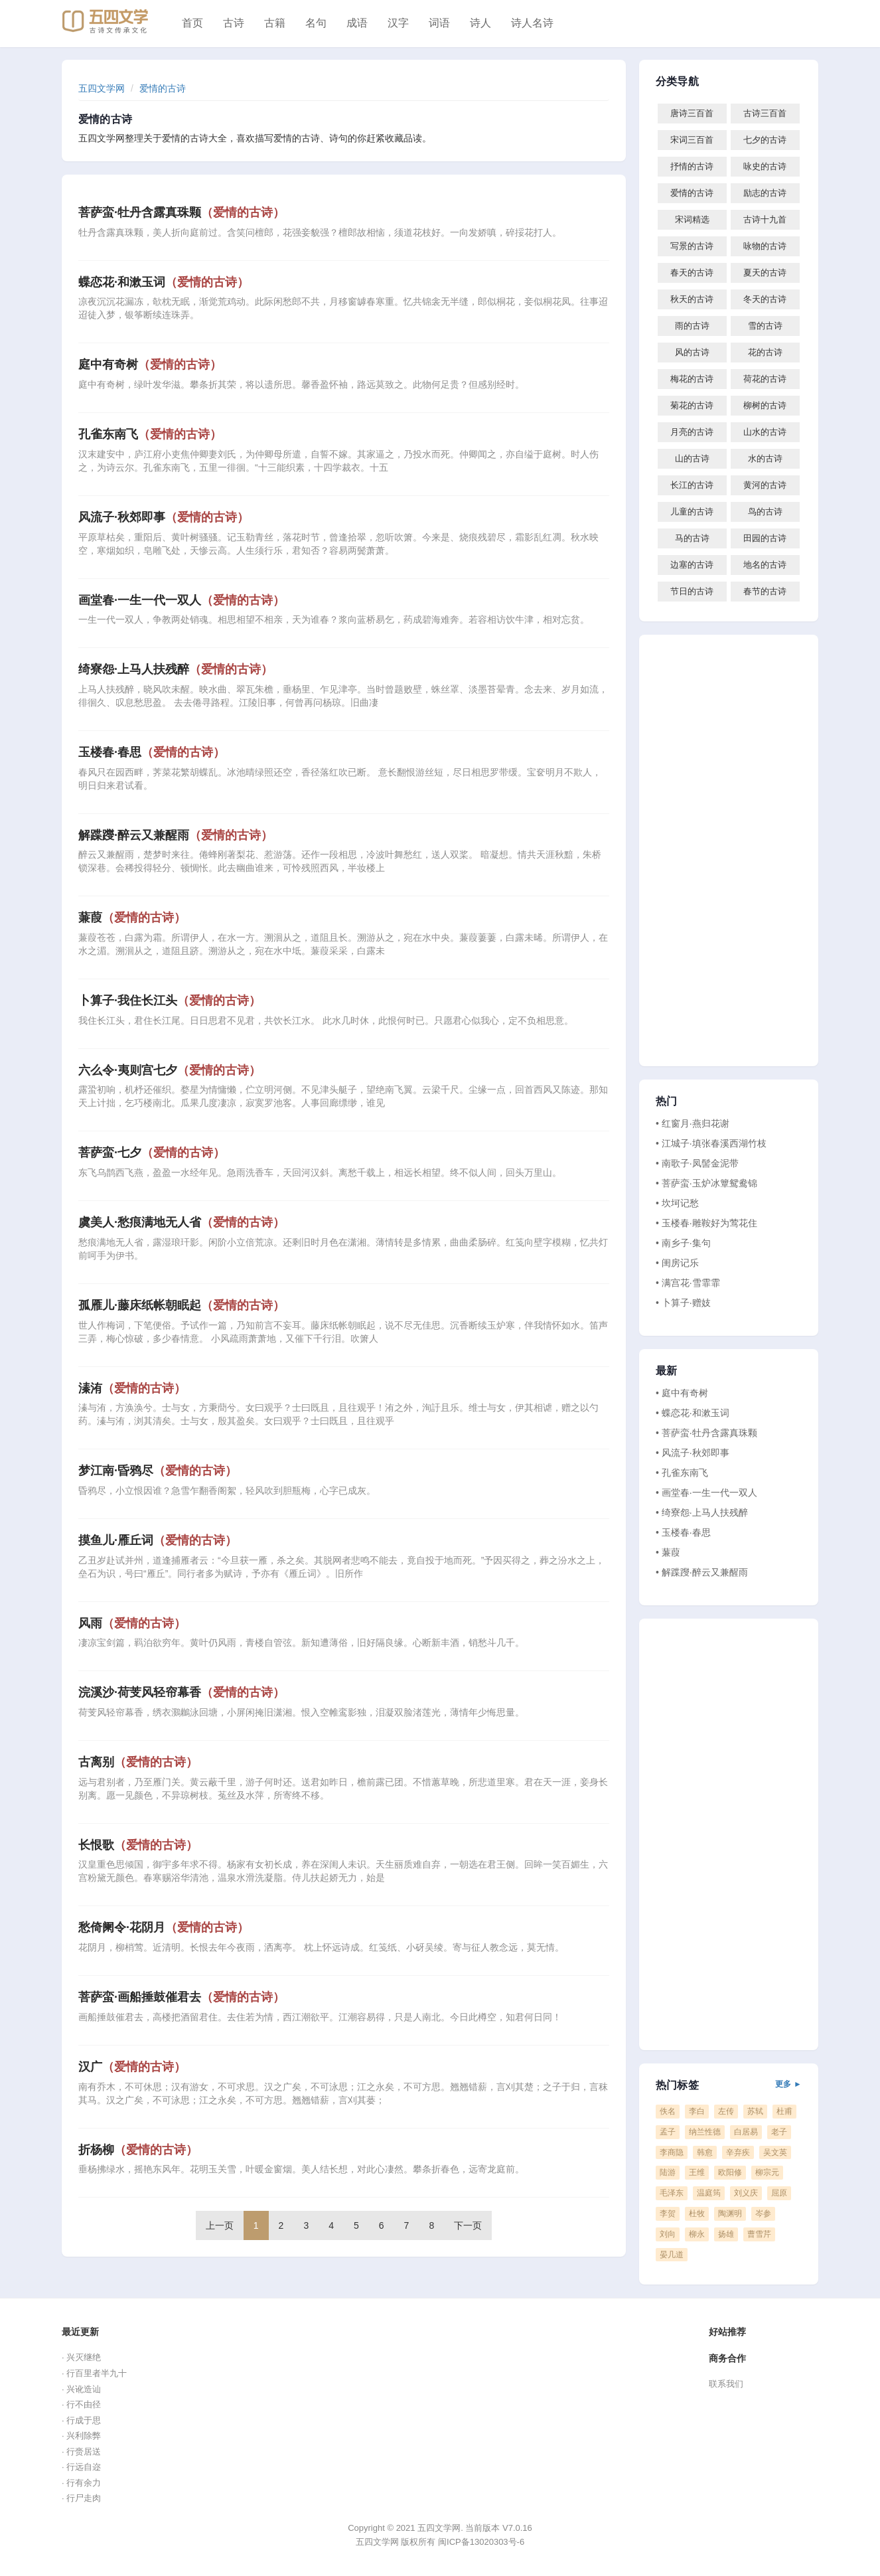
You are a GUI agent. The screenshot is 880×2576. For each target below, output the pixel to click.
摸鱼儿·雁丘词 (157, 1540)
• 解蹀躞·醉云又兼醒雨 (702, 1572)
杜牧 (697, 2213)
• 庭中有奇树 (682, 1393)
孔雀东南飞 (150, 434)
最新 (666, 1371)
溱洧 (132, 1388)
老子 (779, 2131)
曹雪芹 (759, 2234)
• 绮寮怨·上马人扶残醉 (702, 1512)
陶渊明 (730, 2213)
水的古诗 (765, 458)
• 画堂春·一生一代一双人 (706, 1492)
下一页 (468, 2225)
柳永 (697, 2234)
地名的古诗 (764, 565)
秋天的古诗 (691, 299)
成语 (357, 23)
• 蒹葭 (668, 1552)
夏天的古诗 (764, 273)
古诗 (233, 23)
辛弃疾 (738, 2152)
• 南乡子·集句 (683, 1243)
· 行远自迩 (81, 2467)
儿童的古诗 (691, 512)
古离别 (138, 1762)
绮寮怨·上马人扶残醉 (175, 669)
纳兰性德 (705, 2131)
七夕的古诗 (764, 140)
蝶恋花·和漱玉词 (163, 282)
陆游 (668, 2172)
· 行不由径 (81, 2404)
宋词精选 (692, 219)
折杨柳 (138, 2149)
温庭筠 (709, 2193)
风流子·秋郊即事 (163, 517)
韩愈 (705, 2152)
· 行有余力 (81, 2483)
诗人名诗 (532, 23)
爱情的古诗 (162, 88)
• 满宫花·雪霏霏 (688, 1282)
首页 (192, 23)
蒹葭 (132, 917)
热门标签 (729, 2085)
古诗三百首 (764, 113)
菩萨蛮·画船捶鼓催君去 (181, 1997)
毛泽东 (672, 2193)
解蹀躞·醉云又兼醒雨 (175, 835)
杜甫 (784, 2111)
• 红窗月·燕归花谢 (692, 1123)
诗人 (480, 23)
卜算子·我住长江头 (169, 1000)
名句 (316, 23)
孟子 (668, 2131)
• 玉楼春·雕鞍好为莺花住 (706, 1223)
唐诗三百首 (691, 113)
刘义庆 (746, 2193)
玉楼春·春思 (151, 752)
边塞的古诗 (691, 565)
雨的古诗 (692, 326)
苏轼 (755, 2111)
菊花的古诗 (691, 405)
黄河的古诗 (764, 485)
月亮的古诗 (691, 432)
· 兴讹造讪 (81, 2389)
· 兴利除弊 (81, 2436)
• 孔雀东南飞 (682, 1472)
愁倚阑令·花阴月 (163, 1927)
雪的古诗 (765, 326)
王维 (697, 2172)
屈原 (779, 2193)
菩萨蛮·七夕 (151, 1152)
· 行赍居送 (81, 2451)
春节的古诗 (764, 591)
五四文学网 (101, 88)
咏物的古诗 (764, 246)
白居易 (746, 2131)
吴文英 (775, 2152)
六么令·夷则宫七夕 (169, 1070)
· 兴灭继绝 (81, 2357)
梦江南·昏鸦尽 (157, 1470)
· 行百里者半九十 (94, 2373)
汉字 (398, 23)
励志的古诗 (764, 193)
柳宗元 (767, 2172)
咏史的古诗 (764, 166)
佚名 (668, 2111)
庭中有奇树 (150, 364)
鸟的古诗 (765, 512)
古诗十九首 (764, 219)
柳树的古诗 (764, 405)
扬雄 (726, 2234)
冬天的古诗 (764, 299)
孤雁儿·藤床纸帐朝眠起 (181, 1305)
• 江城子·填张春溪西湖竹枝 (711, 1143)
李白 (697, 2111)
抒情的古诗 (691, 166)
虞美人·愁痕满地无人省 (181, 1222)
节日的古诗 (691, 591)
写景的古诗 (691, 246)
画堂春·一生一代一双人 (181, 600)
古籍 (274, 23)
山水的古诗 (764, 432)
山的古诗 (692, 458)
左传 (726, 2111)
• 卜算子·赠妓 (683, 1302)
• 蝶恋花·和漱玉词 (692, 1413)
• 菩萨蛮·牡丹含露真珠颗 (706, 1432)
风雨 (132, 1623)
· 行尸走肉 (81, 2498)
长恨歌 (138, 1845)
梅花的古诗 (691, 379)
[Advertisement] (729, 850)
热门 (666, 1101)
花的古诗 (765, 352)
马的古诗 (692, 538)
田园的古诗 (764, 538)
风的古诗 (692, 352)
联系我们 (726, 2384)
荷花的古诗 (764, 379)
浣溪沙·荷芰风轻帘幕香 (181, 1692)
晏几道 (672, 2254)
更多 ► (788, 2084)
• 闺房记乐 (677, 1262)
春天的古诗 (691, 273)
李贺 (668, 2213)
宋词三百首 (691, 140)
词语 (439, 23)
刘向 (668, 2234)
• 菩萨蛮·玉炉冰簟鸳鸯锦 (706, 1183)
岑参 (763, 2213)
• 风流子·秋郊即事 (692, 1452)
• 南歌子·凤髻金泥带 (697, 1163)
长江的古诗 (691, 485)
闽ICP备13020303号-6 (481, 2542)
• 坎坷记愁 (677, 1203)
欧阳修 (730, 2172)
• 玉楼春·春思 (683, 1532)
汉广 (132, 2066)
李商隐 (672, 2152)
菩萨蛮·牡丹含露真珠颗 (181, 212)
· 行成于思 (81, 2420)
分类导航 (677, 81)
